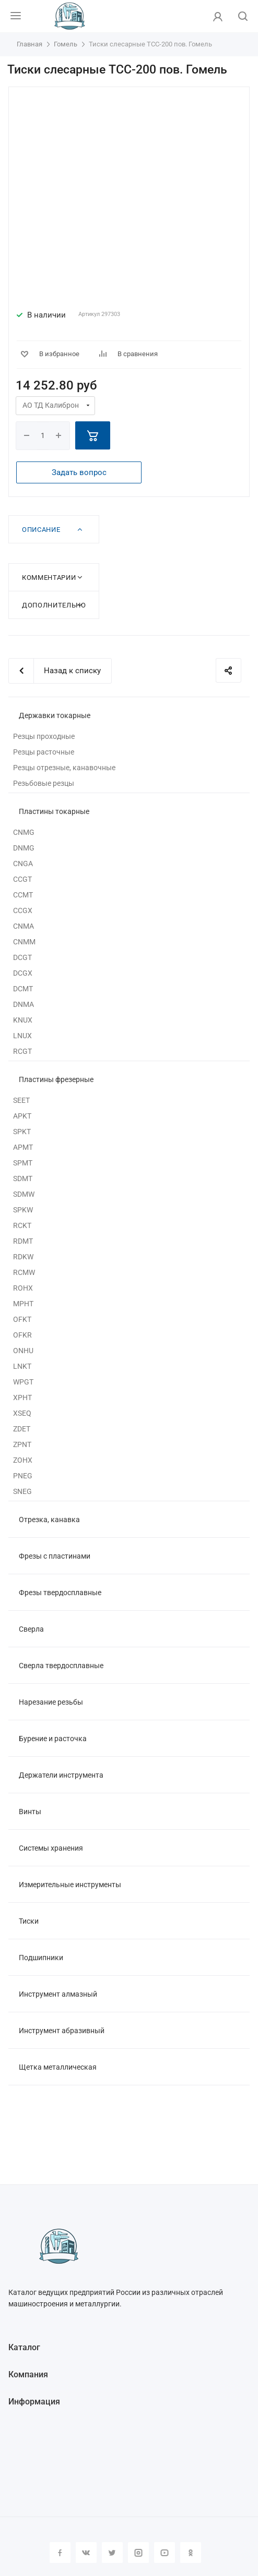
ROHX (23, 1288)
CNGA (23, 863)
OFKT (22, 1319)
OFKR (22, 1335)
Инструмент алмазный (58, 1994)
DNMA (23, 1004)
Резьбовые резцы (43, 783)
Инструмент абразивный (61, 2030)
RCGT (22, 1051)
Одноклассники (190, 2552)
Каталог (24, 2347)
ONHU (23, 1350)
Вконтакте (86, 2552)
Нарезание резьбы (51, 1702)
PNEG (22, 1476)
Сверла (31, 1629)
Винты (30, 1811)
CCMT (23, 895)
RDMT (23, 1241)
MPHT (23, 1303)
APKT (22, 1116)
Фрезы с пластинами (54, 1556)
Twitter (112, 2552)
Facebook (60, 2552)
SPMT (22, 1163)
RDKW (23, 1257)
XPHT (22, 1397)
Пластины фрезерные (56, 1079)
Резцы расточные (43, 752)
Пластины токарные (54, 811)
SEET (21, 1100)
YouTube (164, 2552)
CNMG (23, 832)
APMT (23, 1147)
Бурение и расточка (53, 1738)
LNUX (22, 1035)
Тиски (29, 1921)
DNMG (23, 848)
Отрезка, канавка (49, 1519)
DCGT (22, 957)
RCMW (24, 1272)
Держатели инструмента (61, 1775)
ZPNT (22, 1444)
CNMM (24, 942)
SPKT (22, 1131)
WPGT (23, 1382)
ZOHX (22, 1460)
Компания (28, 2374)
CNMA (23, 926)
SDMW (23, 1194)
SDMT (22, 1178)
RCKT (22, 1225)
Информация (34, 2402)
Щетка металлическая (58, 2067)
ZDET (21, 1429)
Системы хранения (51, 1848)
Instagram (138, 2552)
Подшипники (41, 1957)
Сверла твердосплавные (61, 1665)
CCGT (22, 879)
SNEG (22, 1491)
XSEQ (22, 1413)
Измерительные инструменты (70, 1884)
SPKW (23, 1210)
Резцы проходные (44, 736)
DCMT (23, 989)
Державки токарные (54, 715)
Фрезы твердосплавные (60, 1592)
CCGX (22, 910)
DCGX (22, 973)
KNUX (22, 1020)
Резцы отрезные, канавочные (64, 767)
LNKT (22, 1366)
